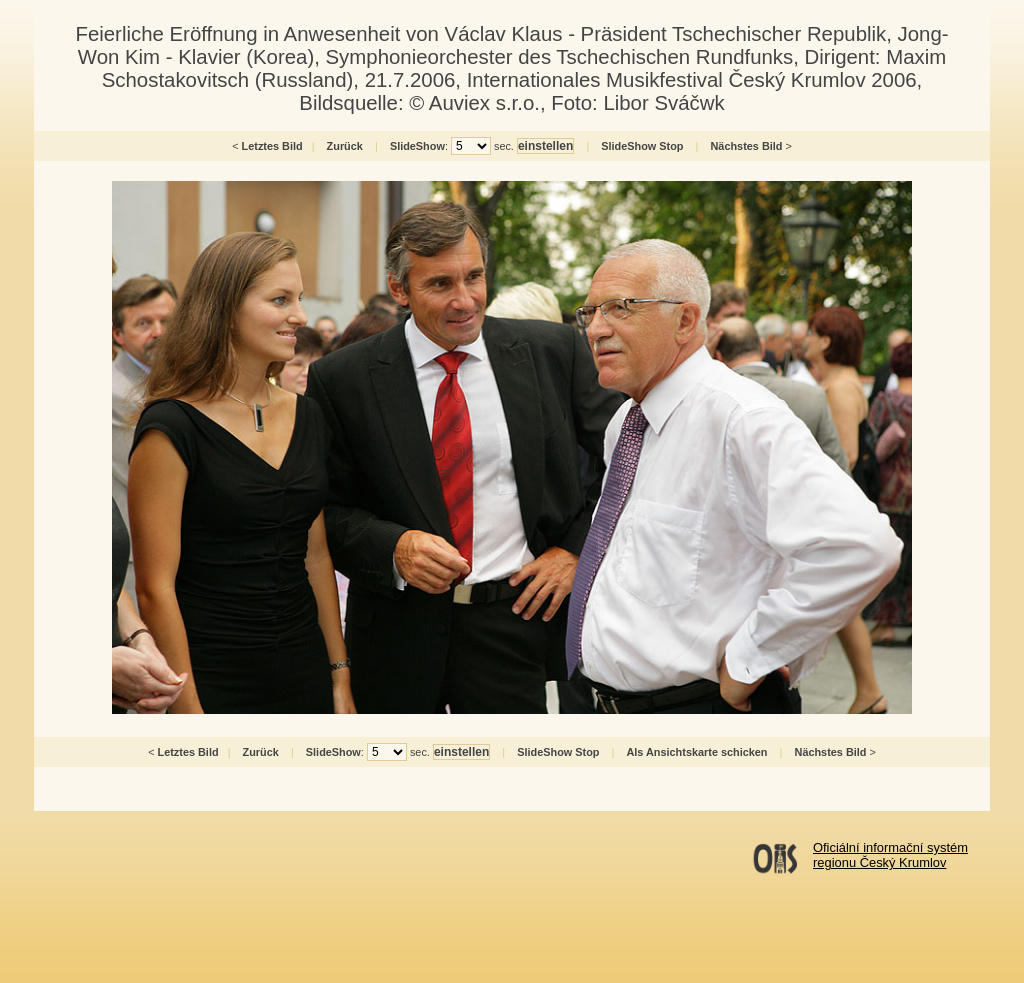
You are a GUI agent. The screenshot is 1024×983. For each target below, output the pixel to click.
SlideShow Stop (642, 146)
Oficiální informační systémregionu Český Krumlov (890, 855)
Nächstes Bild (747, 146)
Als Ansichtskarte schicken (696, 752)
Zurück (345, 146)
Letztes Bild (272, 146)
